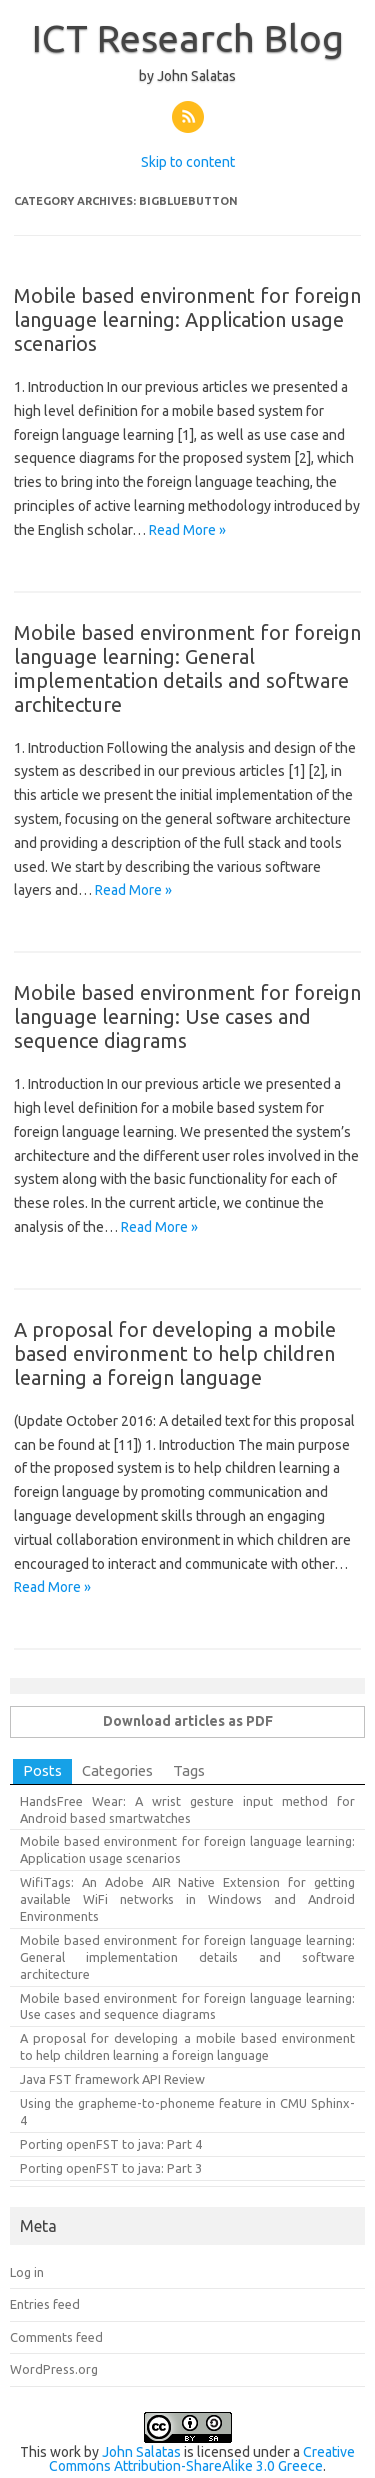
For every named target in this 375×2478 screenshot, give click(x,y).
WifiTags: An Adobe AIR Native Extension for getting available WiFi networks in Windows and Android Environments (187, 1899)
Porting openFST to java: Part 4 (111, 2144)
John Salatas (141, 2452)
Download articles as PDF (188, 1721)
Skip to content (188, 162)
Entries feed (45, 2304)
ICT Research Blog (188, 38)
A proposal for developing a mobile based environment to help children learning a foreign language (175, 1353)
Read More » (187, 530)
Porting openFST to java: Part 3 (111, 2168)
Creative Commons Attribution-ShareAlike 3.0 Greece (202, 2459)
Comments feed (56, 2337)
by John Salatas (187, 76)
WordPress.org (54, 2369)
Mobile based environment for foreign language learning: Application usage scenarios (187, 319)
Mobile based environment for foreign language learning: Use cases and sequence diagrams (187, 1016)
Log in (27, 2272)
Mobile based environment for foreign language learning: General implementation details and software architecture (187, 668)
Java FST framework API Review (112, 2079)
